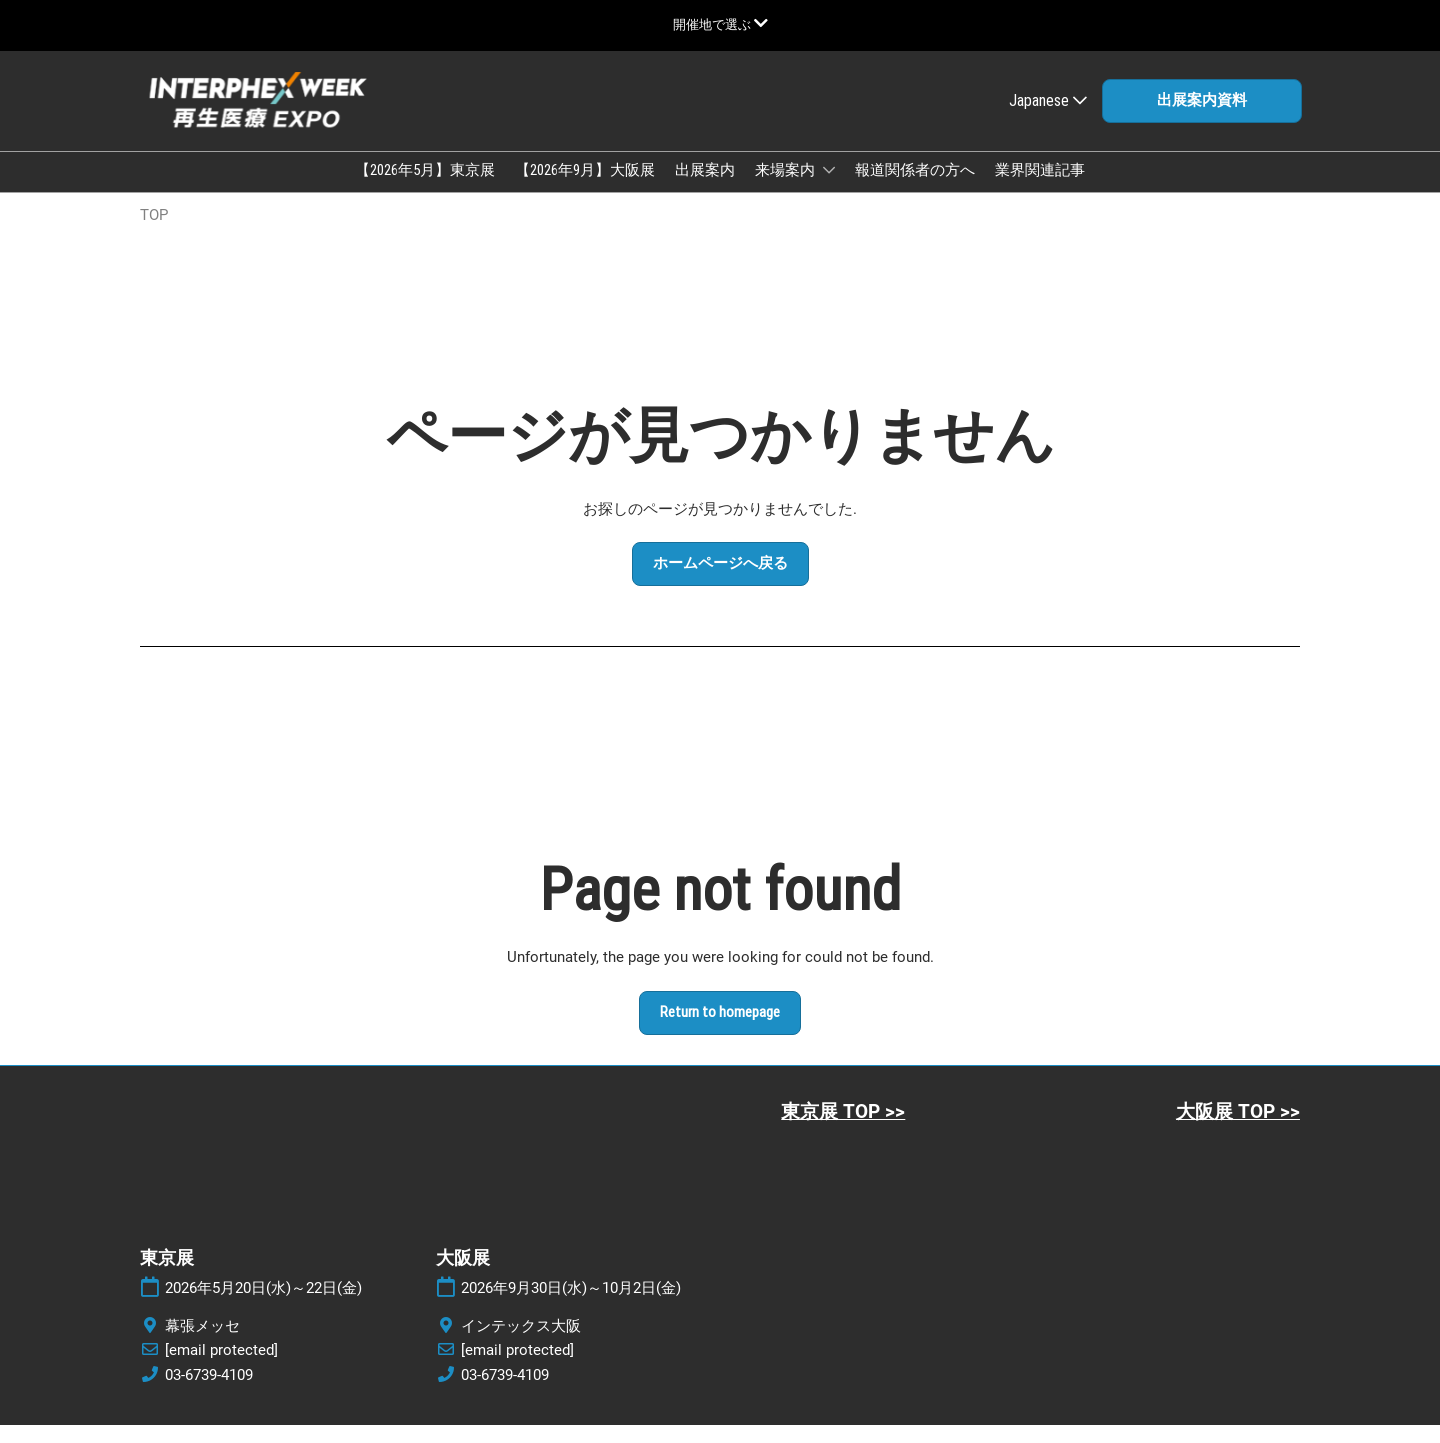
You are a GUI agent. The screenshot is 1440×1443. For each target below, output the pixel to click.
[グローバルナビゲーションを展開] (720, 24)
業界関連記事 (1040, 189)
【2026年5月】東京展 (425, 189)
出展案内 (705, 189)
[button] (1202, 120)
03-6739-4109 (209, 1393)
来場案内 (786, 189)
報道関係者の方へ (915, 189)
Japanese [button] (1048, 119)
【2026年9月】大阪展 (585, 189)
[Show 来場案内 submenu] (829, 189)
